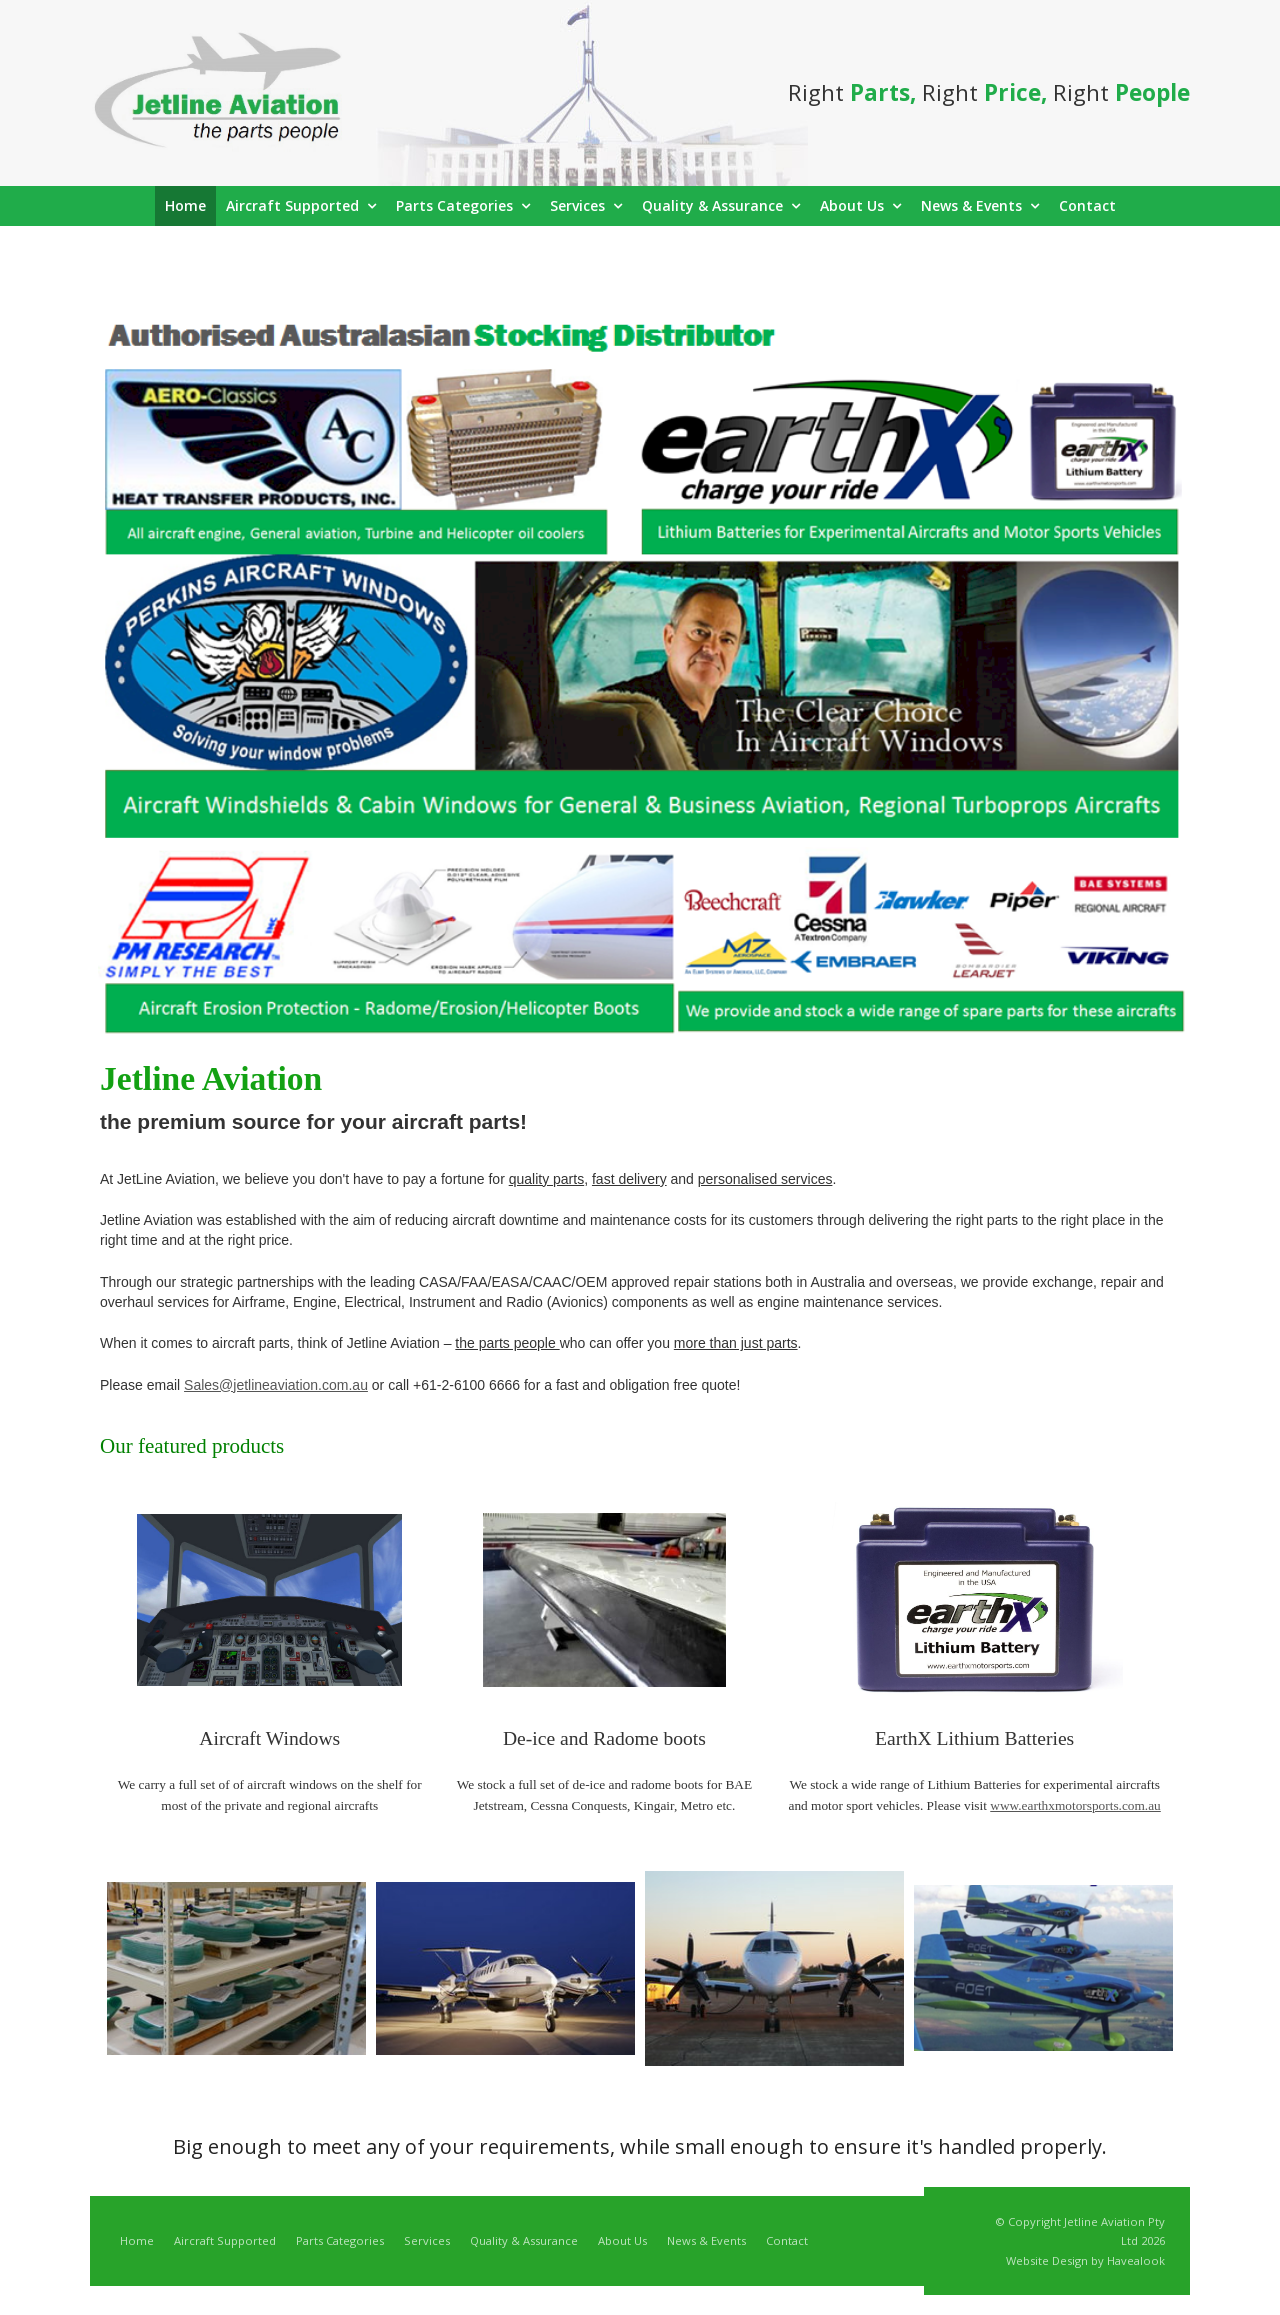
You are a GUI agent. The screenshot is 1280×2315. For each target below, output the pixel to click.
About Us (622, 2240)
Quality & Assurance (524, 2240)
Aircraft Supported (225, 2240)
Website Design (1047, 2260)
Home (137, 2240)
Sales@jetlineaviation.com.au (276, 1385)
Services (427, 2240)
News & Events (706, 2240)
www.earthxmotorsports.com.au (1075, 1805)
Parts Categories (340, 2240)
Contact (787, 2240)
